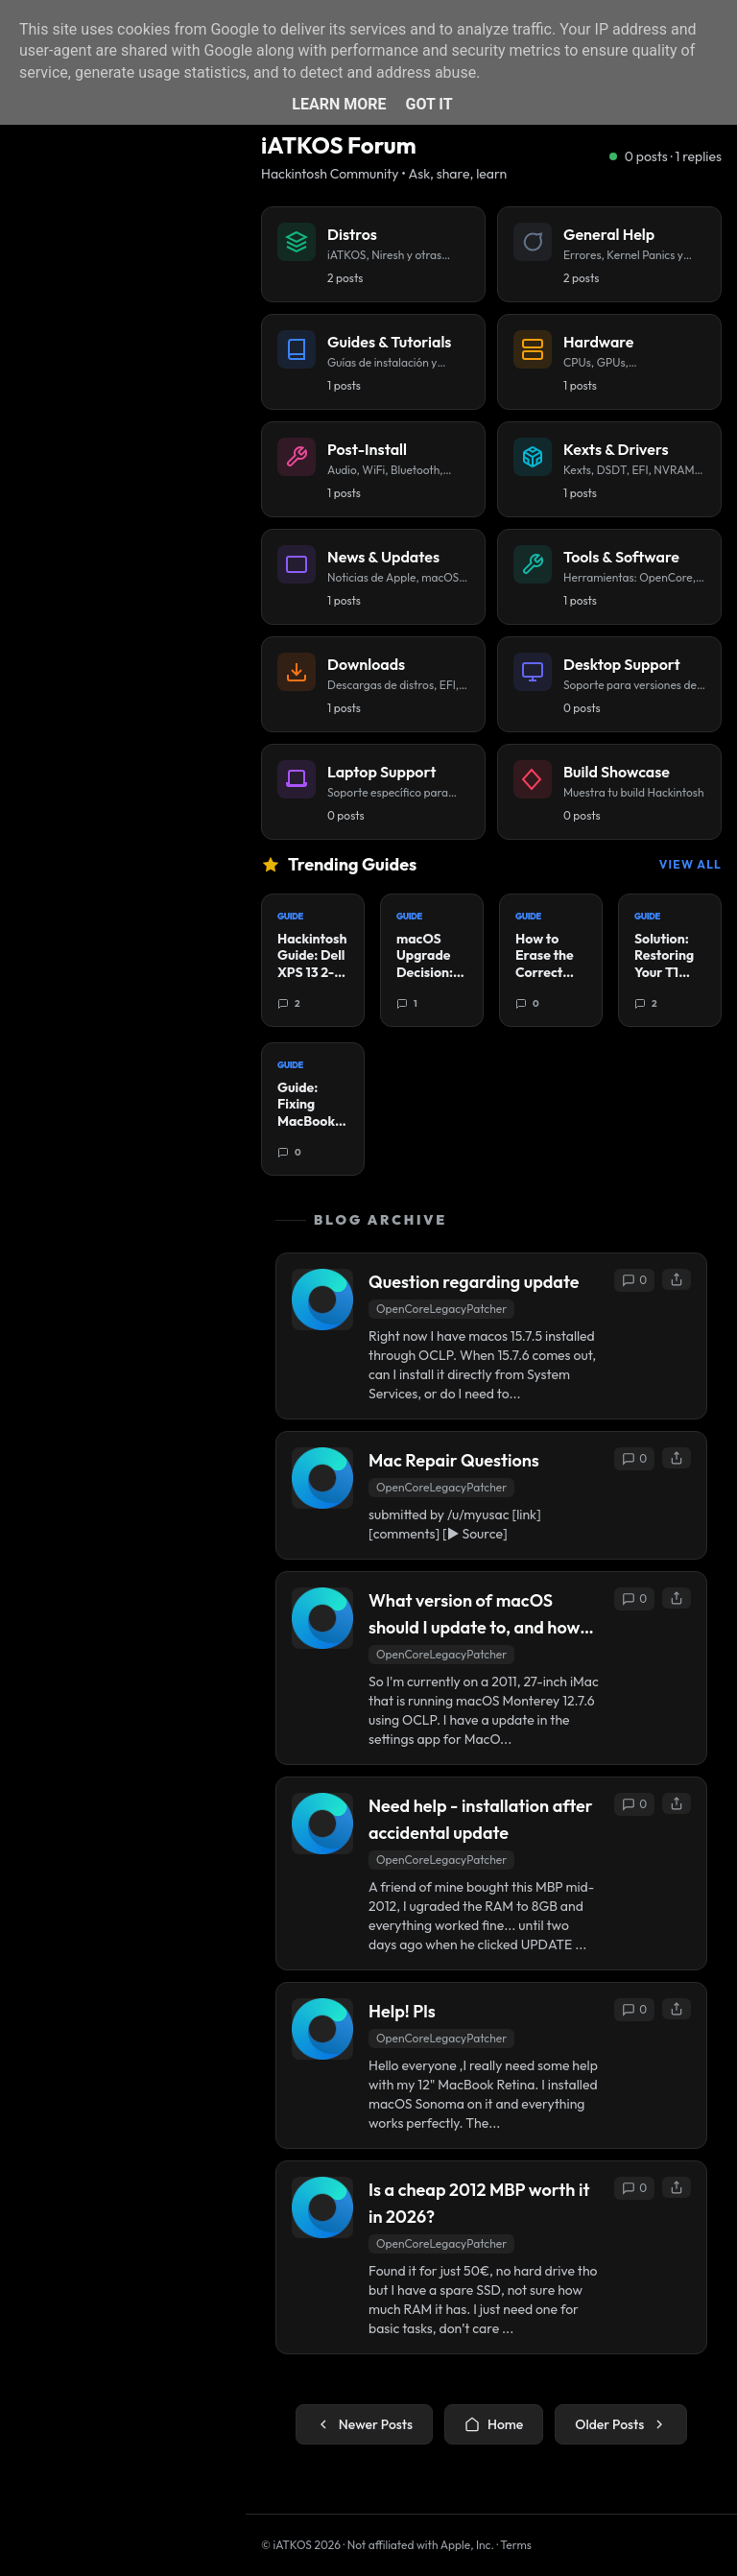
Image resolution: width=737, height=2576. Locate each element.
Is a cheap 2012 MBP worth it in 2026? (478, 2203)
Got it (428, 104)
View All (690, 864)
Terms (516, 2545)
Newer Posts (364, 2424)
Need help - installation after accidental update (480, 1819)
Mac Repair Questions (453, 1460)
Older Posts (621, 2424)
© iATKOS (301, 2545)
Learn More (339, 104)
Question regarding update (473, 1282)
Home (493, 2424)
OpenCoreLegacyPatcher (441, 1308)
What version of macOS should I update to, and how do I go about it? (474, 1615)
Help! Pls (402, 2011)
